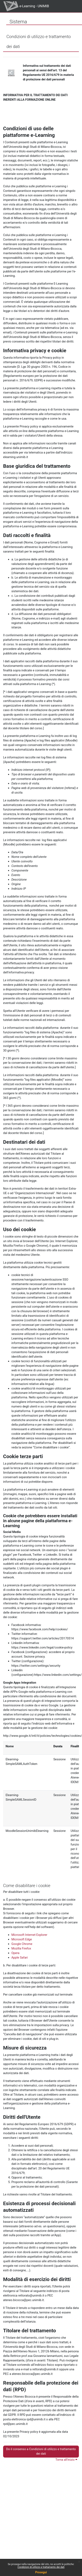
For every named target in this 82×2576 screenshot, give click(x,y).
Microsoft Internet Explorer (29, 1935)
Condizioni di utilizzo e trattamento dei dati (40, 2567)
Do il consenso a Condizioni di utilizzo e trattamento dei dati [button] (41, 2451)
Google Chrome (21, 1944)
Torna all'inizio (66, 2459)
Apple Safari (19, 1957)
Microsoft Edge (21, 1939)
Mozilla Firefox (21, 1948)
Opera (15, 1953)
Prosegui (41, 2572)
